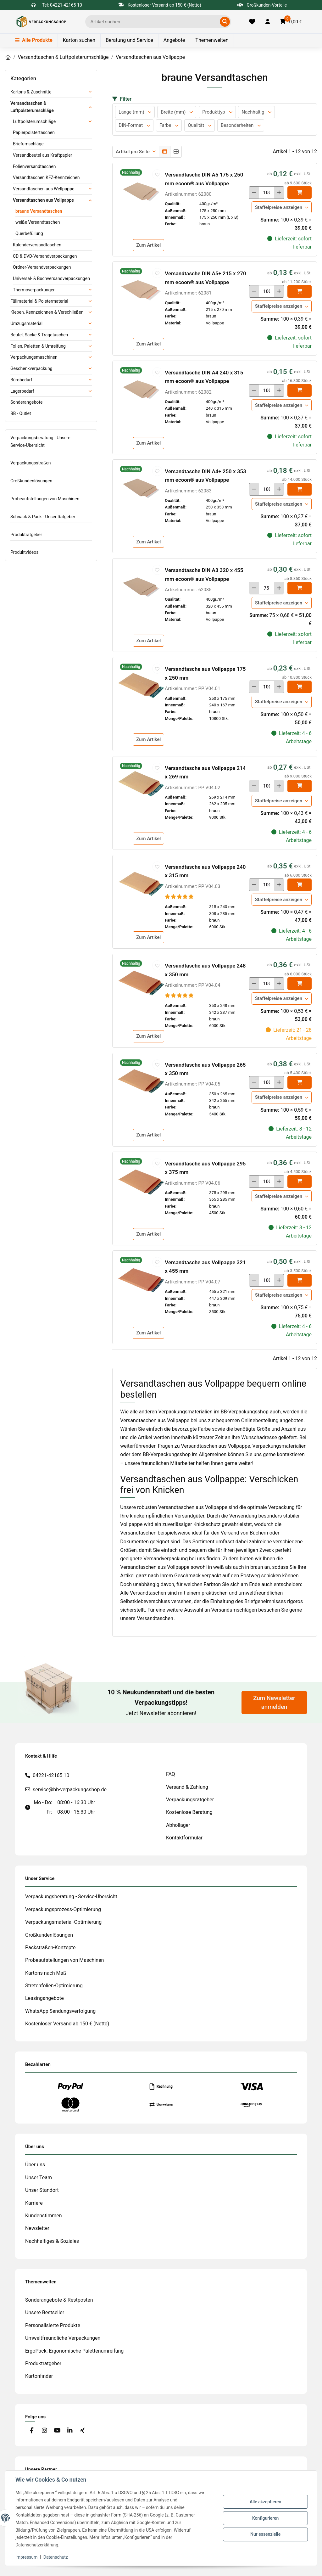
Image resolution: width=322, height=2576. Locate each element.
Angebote (174, 40)
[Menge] (266, 193)
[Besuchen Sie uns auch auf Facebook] (31, 2430)
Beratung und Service (129, 40)
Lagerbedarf (22, 391)
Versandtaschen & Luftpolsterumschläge (32, 107)
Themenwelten (211, 40)
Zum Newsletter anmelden (274, 1702)
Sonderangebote (26, 402)
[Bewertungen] (179, 897)
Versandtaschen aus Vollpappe (43, 200)
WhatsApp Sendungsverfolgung (60, 2011)
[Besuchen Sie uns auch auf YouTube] (57, 2430)
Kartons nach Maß (45, 1973)
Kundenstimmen (43, 2216)
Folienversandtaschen (34, 166)
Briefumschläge (28, 143)
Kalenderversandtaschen (37, 244)
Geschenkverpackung (31, 368)
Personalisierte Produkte (52, 2325)
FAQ (170, 1774)
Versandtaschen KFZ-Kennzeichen (46, 177)
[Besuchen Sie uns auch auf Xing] (82, 2430)
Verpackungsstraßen (30, 462)
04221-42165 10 (51, 1775)
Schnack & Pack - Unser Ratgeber (42, 516)
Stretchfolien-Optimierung (54, 1986)
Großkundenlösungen (31, 480)
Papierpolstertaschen (34, 132)
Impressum (26, 2557)
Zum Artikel (148, 245)
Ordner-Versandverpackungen (42, 267)
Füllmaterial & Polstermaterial (39, 301)
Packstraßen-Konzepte (50, 1947)
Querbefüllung (29, 233)
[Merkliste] (252, 21)
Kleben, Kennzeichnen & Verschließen (46, 312)
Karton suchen (79, 40)
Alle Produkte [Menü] (34, 40)
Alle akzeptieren (265, 2501)
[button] (267, 21)
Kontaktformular (184, 1838)
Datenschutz (55, 2557)
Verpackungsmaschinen (34, 357)
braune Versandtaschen (38, 211)
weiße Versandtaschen (37, 222)
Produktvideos (24, 552)
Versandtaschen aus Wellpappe (43, 188)
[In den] (299, 192)
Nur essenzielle (265, 2534)
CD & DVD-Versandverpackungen (45, 256)
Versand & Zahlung (187, 1787)
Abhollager (178, 1825)
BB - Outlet (20, 413)
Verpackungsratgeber (190, 1800)
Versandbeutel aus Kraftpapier (42, 155)
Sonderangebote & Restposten (59, 2300)
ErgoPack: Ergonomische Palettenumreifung (74, 2351)
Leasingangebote (44, 1998)
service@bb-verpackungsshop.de (70, 1790)
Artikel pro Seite (132, 151)
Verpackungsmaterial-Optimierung (63, 1922)
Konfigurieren (265, 2518)
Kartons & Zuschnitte (30, 91)
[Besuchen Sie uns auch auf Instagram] (44, 2430)
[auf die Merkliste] (157, 174)
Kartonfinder (39, 2376)
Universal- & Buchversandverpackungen (51, 278)
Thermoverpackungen (34, 289)
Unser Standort (42, 2190)
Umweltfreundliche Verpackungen (62, 2338)
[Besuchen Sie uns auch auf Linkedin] (69, 2430)
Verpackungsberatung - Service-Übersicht (71, 1897)
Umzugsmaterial (26, 323)
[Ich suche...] (153, 22)
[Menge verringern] (254, 193)
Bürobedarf (21, 379)
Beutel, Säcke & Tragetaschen (39, 334)
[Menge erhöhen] (279, 193)
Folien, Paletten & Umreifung (38, 346)
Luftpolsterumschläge (34, 121)
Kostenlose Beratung (189, 1812)
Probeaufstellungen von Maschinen (44, 498)
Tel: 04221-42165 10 (62, 5)
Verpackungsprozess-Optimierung (63, 1909)
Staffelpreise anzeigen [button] (278, 207)
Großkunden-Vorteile (262, 5)
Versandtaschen (155, 1618)
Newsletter (37, 2228)
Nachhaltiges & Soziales (52, 2241)
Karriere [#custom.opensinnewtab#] (34, 2203)
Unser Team (38, 2177)
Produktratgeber (26, 534)
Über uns (35, 2165)
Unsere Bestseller (44, 2312)
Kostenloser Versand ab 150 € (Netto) (67, 2024)
